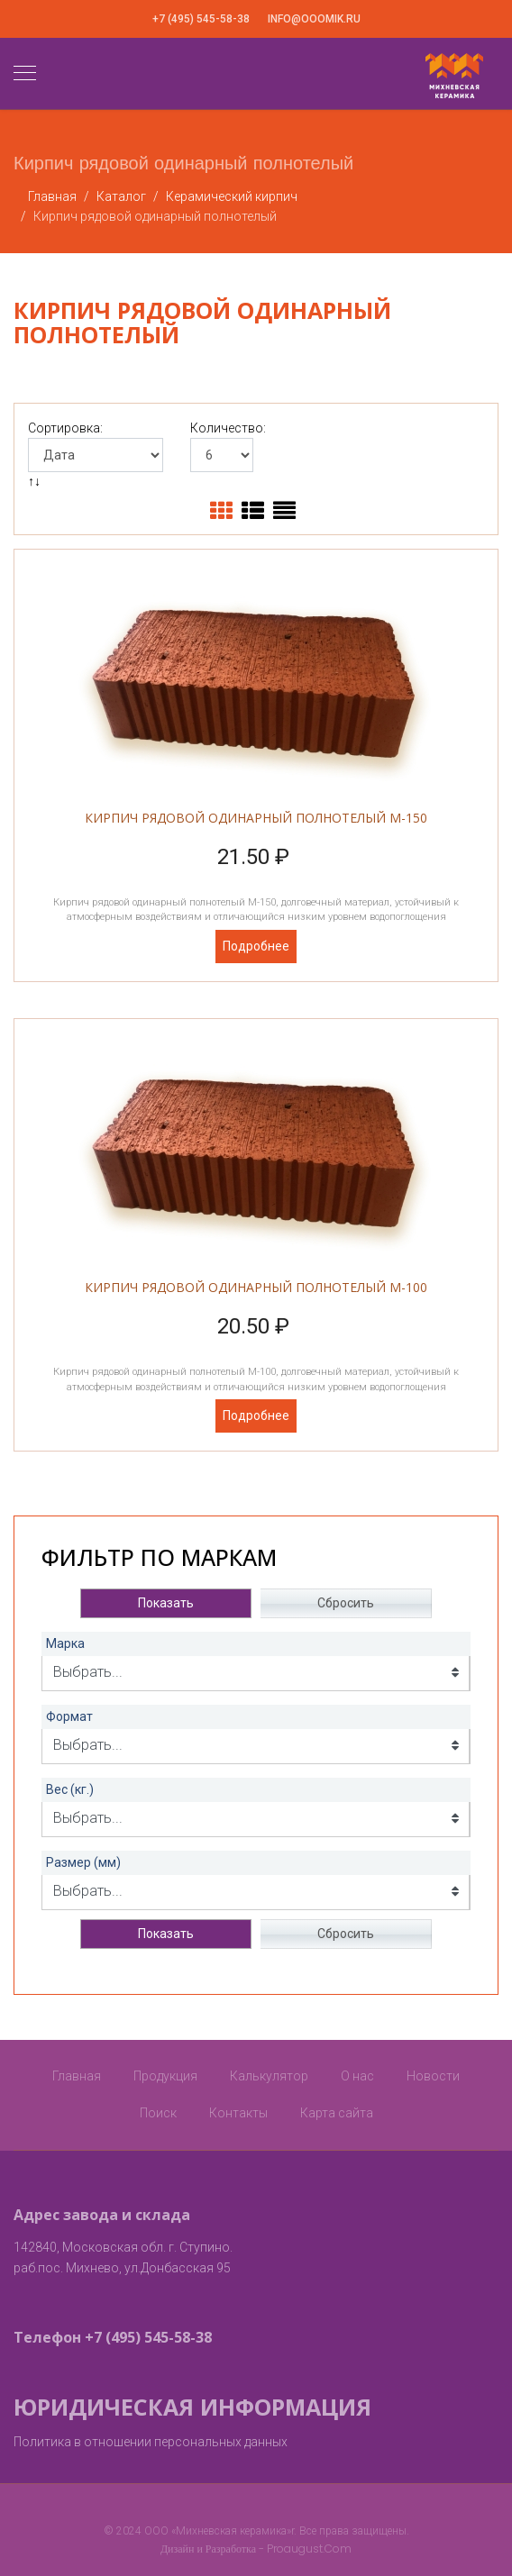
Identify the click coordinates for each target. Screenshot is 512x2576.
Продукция (165, 2076)
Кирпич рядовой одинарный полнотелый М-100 (256, 1287)
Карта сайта (336, 2113)
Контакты (238, 2113)
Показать (166, 1603)
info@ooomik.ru (314, 19)
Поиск (158, 2113)
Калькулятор (269, 2076)
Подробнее (256, 946)
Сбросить (345, 1603)
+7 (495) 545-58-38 (201, 19)
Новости (433, 2076)
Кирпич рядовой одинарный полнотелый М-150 (256, 817)
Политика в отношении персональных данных (151, 2442)
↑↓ (35, 481)
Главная (76, 2076)
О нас (357, 2076)
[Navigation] (25, 74)
